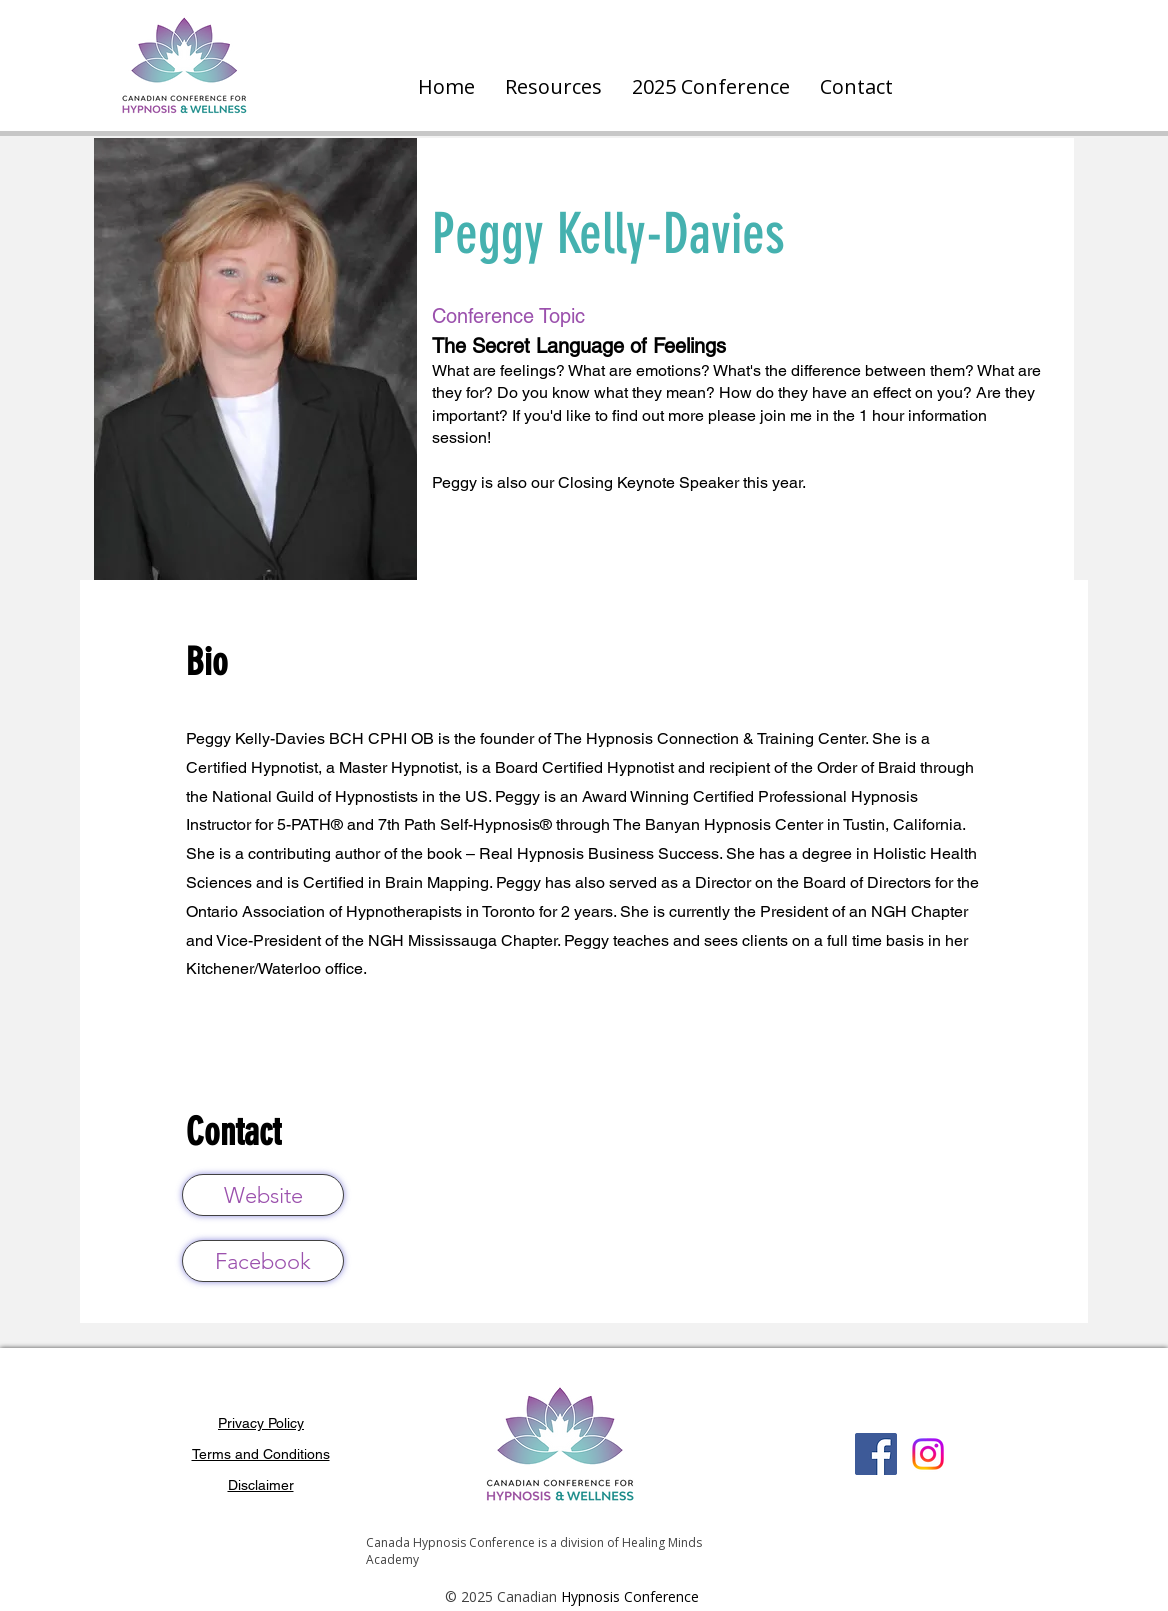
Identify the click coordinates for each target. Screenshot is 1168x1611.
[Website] (263, 1195)
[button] (553, 87)
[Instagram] (928, 1454)
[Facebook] (263, 1261)
